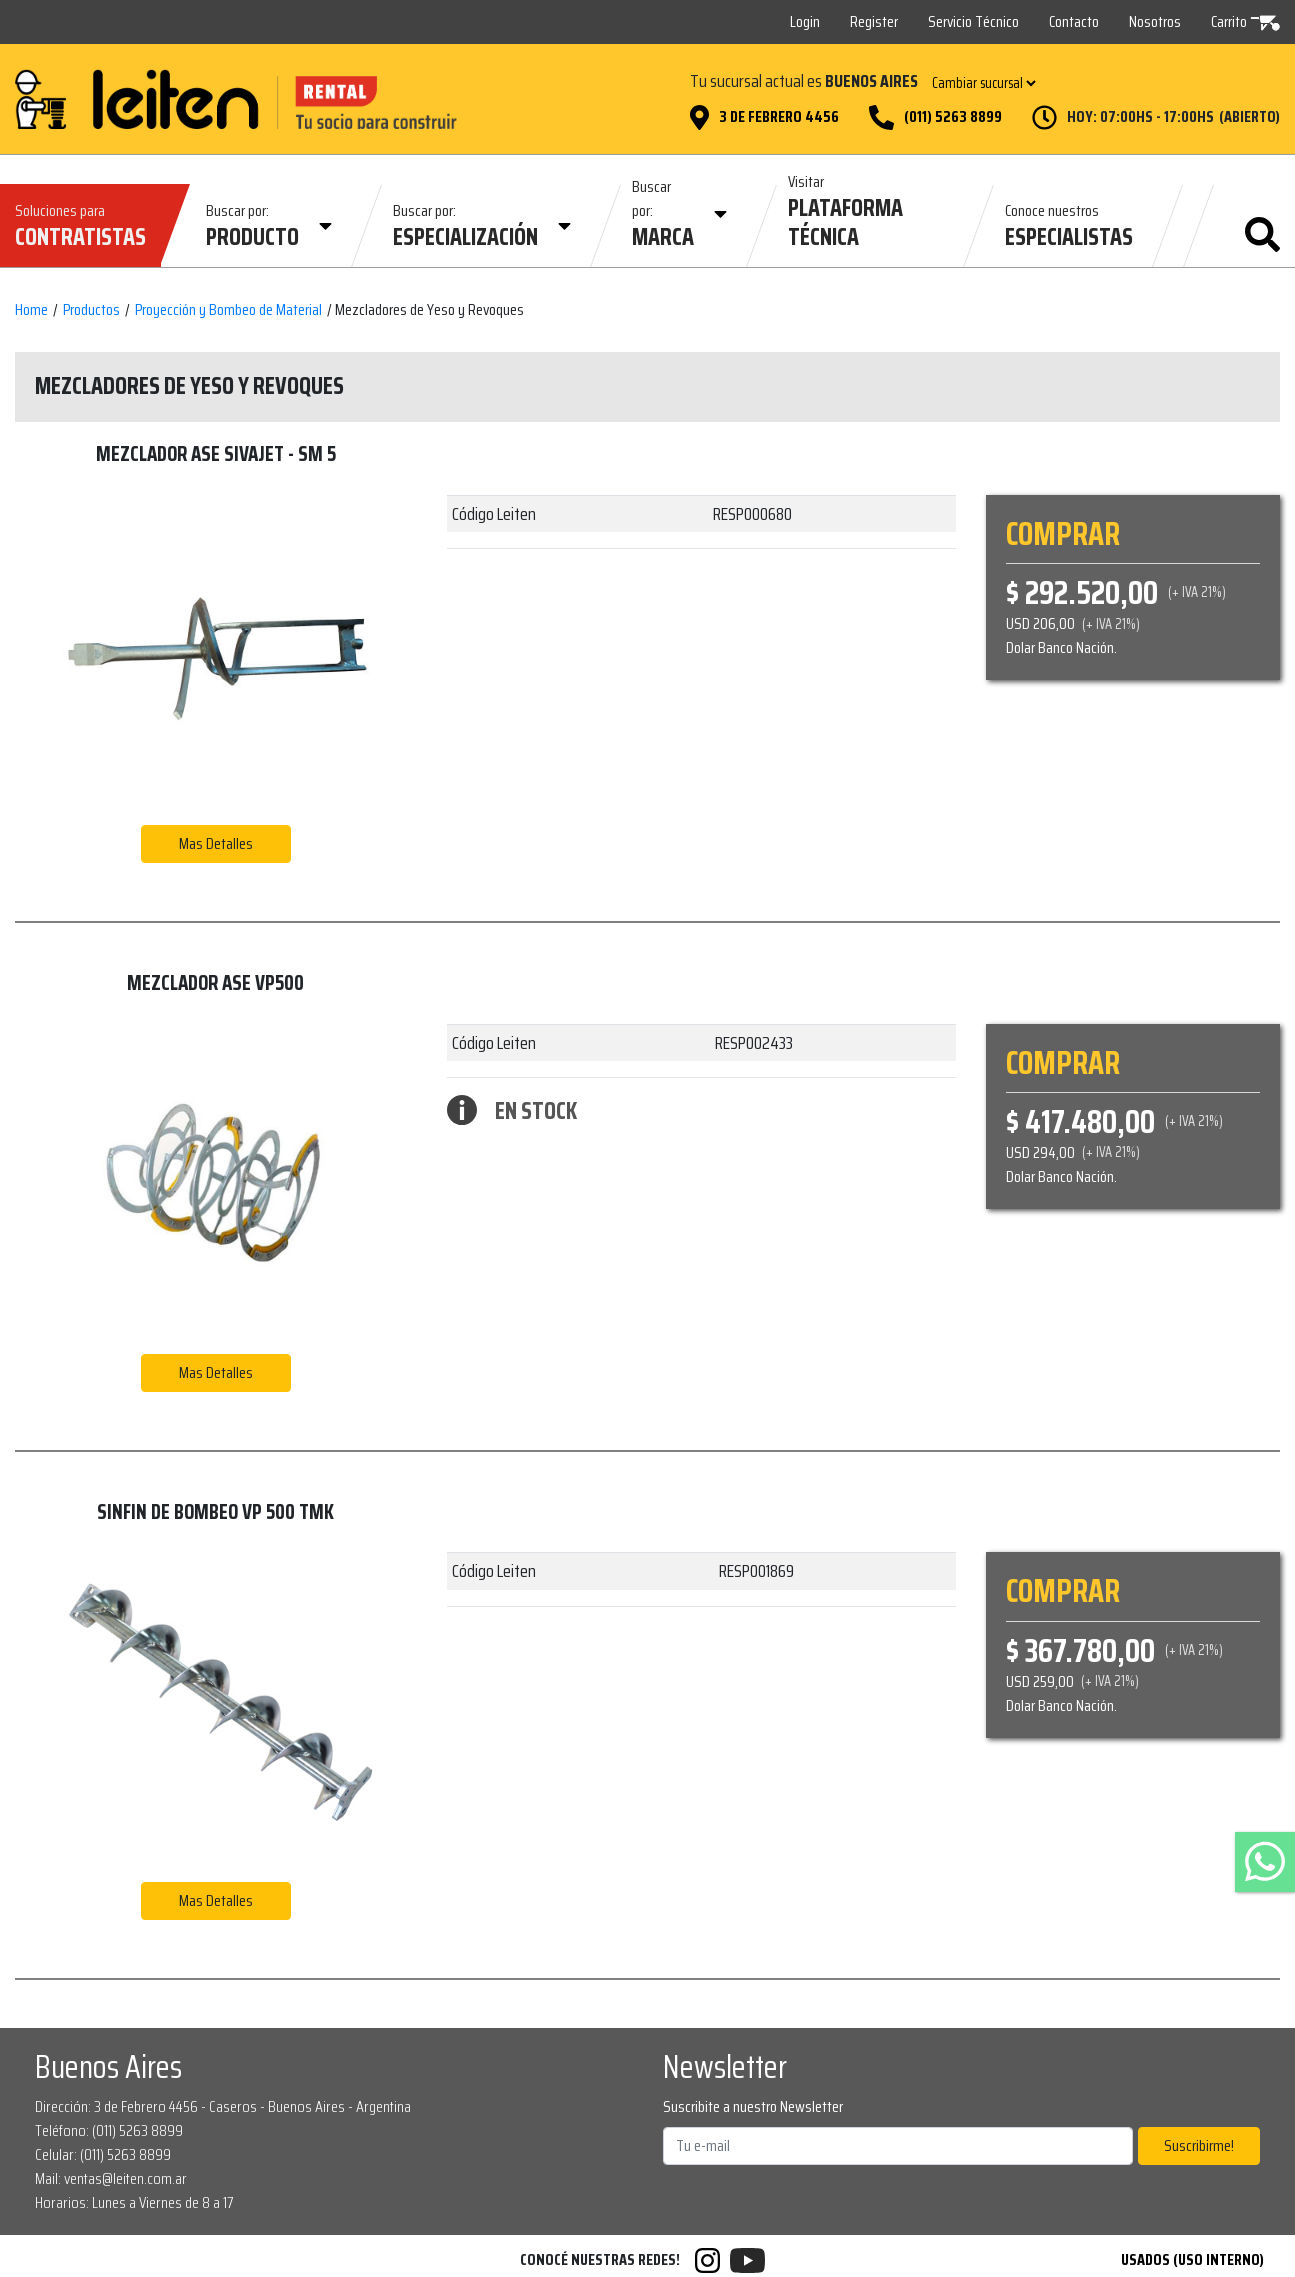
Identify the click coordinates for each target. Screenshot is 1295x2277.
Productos (91, 310)
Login (805, 21)
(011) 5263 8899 (953, 117)
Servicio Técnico (973, 21)
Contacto (1074, 21)
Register (874, 21)
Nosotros (1155, 21)
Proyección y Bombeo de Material (228, 310)
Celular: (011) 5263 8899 (103, 2154)
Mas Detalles (216, 843)
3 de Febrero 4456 (779, 117)
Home (31, 310)
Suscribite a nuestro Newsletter (753, 2107)
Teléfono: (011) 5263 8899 (109, 2130)
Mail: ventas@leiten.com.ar (111, 2178)
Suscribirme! (1199, 2145)
